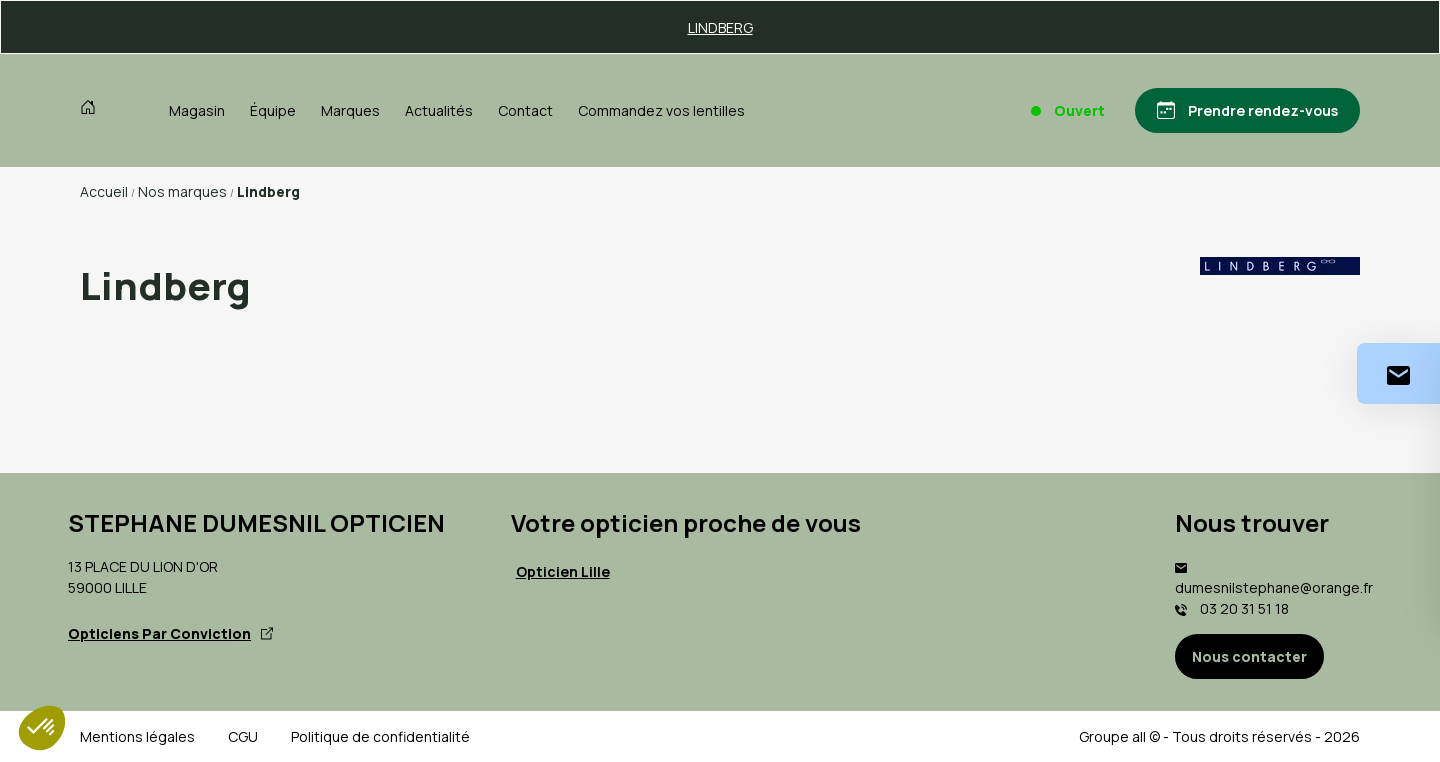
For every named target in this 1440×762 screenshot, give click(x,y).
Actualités (439, 110)
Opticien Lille (563, 571)
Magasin (197, 110)
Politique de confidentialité (380, 736)
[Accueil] (92, 110)
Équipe (273, 110)
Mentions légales (137, 736)
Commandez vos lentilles (661, 110)
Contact (525, 110)
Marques (350, 110)
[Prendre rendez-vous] (1247, 110)
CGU (243, 736)
